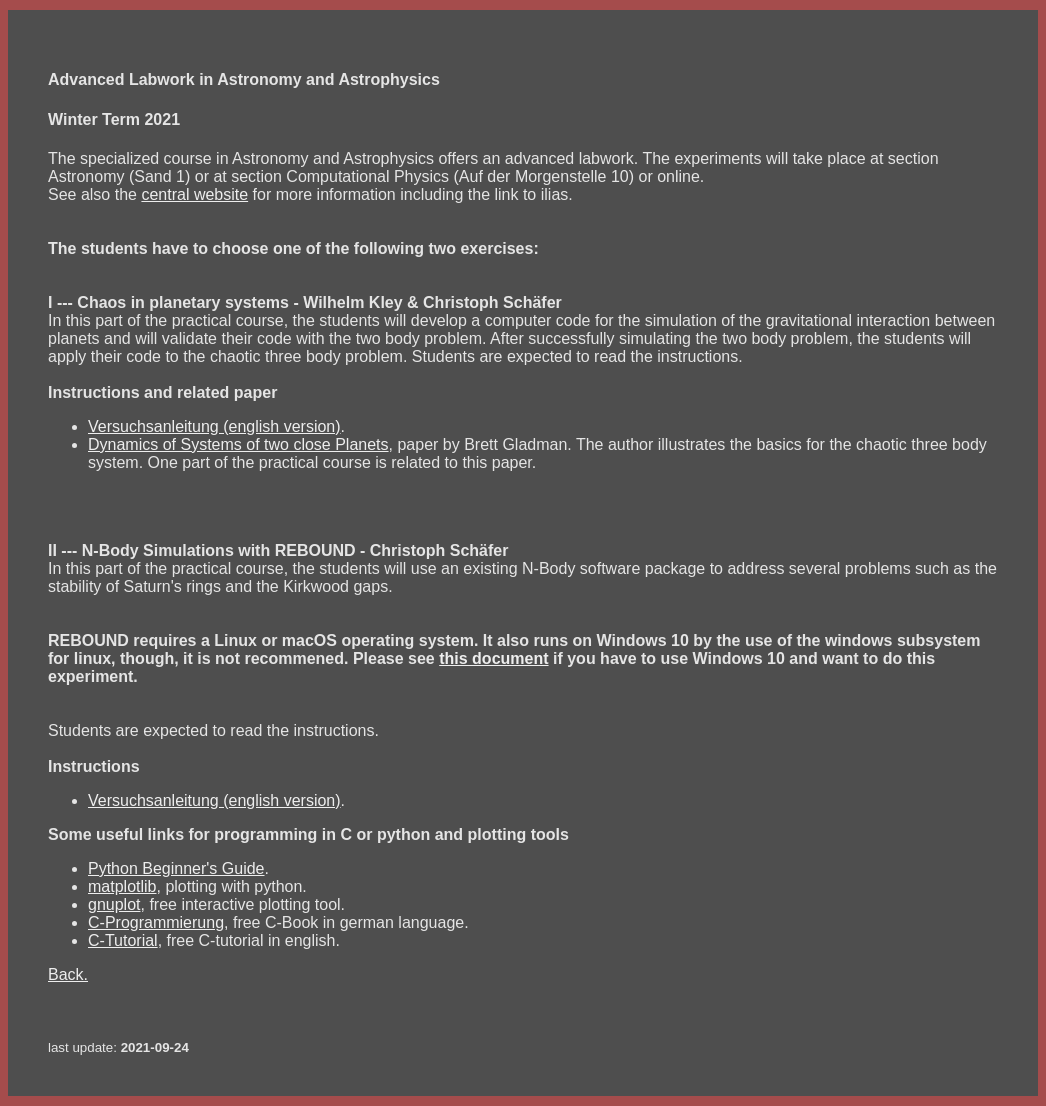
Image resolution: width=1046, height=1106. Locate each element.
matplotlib (122, 886)
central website (194, 194)
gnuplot (114, 904)
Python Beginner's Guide (176, 868)
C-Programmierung (156, 922)
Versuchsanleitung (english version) (214, 426)
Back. (68, 974)
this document (493, 658)
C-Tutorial (123, 940)
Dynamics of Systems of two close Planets (238, 444)
